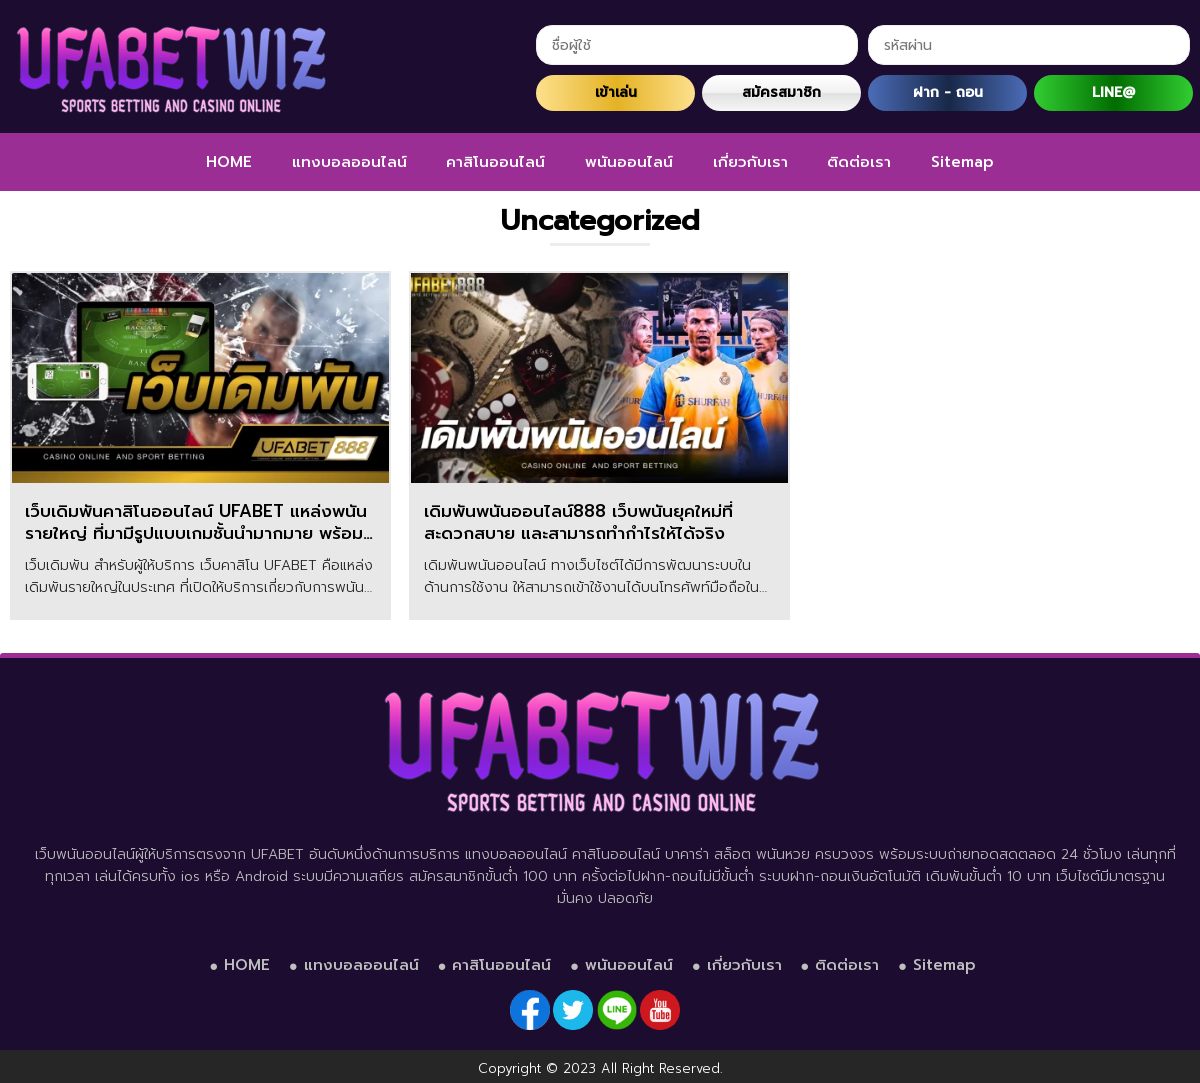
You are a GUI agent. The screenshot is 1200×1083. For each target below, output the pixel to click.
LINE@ (1113, 92)
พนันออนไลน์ (629, 162)
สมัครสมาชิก (781, 92)
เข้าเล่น (616, 92)
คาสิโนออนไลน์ (495, 162)
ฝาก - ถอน (948, 92)
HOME (229, 162)
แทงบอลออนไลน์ (349, 162)
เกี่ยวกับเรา (750, 162)
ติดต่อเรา (859, 162)
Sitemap (962, 162)
